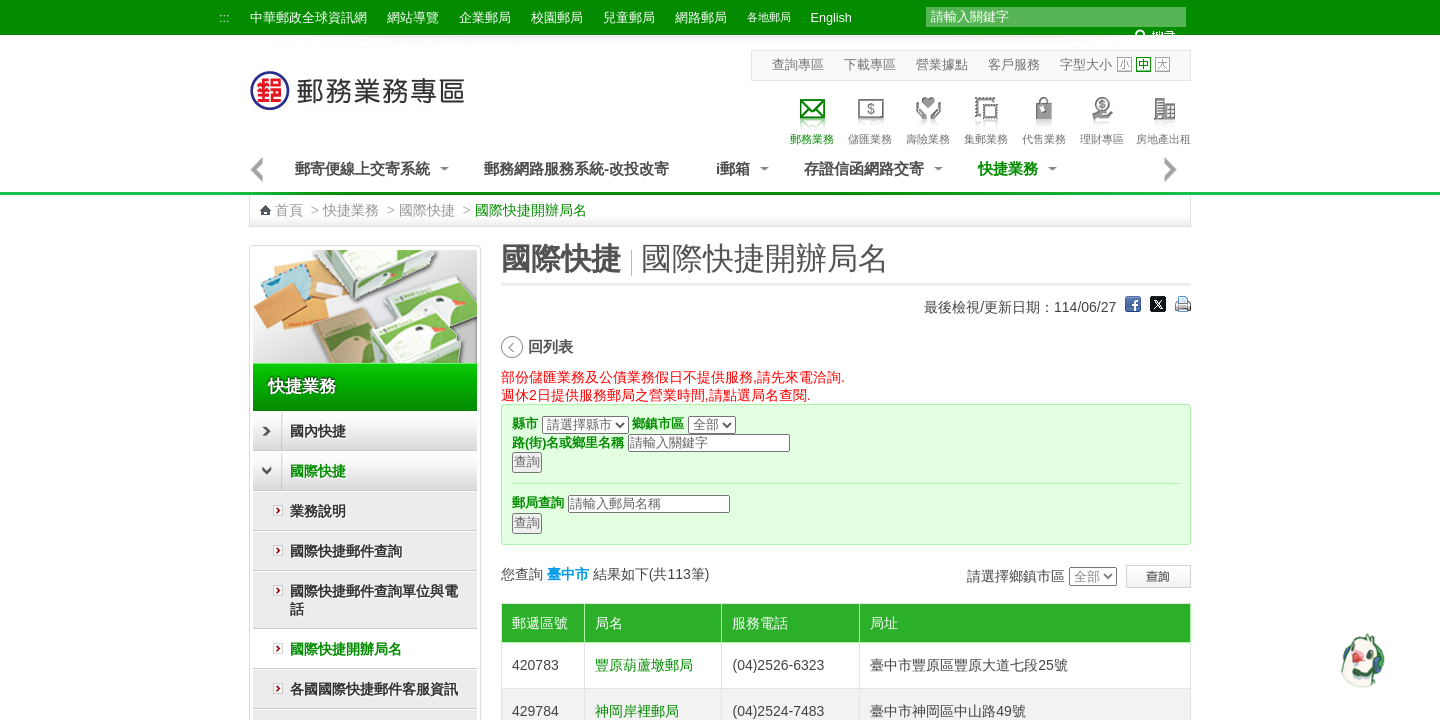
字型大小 (1086, 65)
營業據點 (942, 65)
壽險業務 (928, 117)
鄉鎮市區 (658, 424)
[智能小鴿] (1360, 660)
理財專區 (1102, 117)
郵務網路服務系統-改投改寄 (576, 168)
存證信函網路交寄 (864, 168)
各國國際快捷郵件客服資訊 (374, 689)
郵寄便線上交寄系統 (362, 168)
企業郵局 (485, 18)
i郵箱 (733, 168)
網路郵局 (701, 18)
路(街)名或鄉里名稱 (568, 443)
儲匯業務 (870, 117)
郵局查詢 (538, 503)
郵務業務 (812, 117)
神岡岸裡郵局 (637, 711)
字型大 (1162, 64)
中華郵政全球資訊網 (308, 18)
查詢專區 (798, 65)
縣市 (525, 424)
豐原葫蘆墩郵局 (644, 665)
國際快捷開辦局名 (346, 649)
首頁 (289, 210)
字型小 (1124, 64)
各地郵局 (769, 17)
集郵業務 (986, 117)
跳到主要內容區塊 (10, 10)
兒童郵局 (629, 18)
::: (224, 18)
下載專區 (870, 65)
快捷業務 (1008, 168)
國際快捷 (427, 210)
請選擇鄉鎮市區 (1016, 576)
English (831, 18)
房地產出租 (1163, 117)
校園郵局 (557, 18)
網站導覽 (413, 18)
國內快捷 (318, 431)
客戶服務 (1014, 65)
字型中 (1143, 64)
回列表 (550, 346)
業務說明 (318, 511)
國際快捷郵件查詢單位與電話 (374, 600)
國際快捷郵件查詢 (346, 551)
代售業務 (1044, 117)
